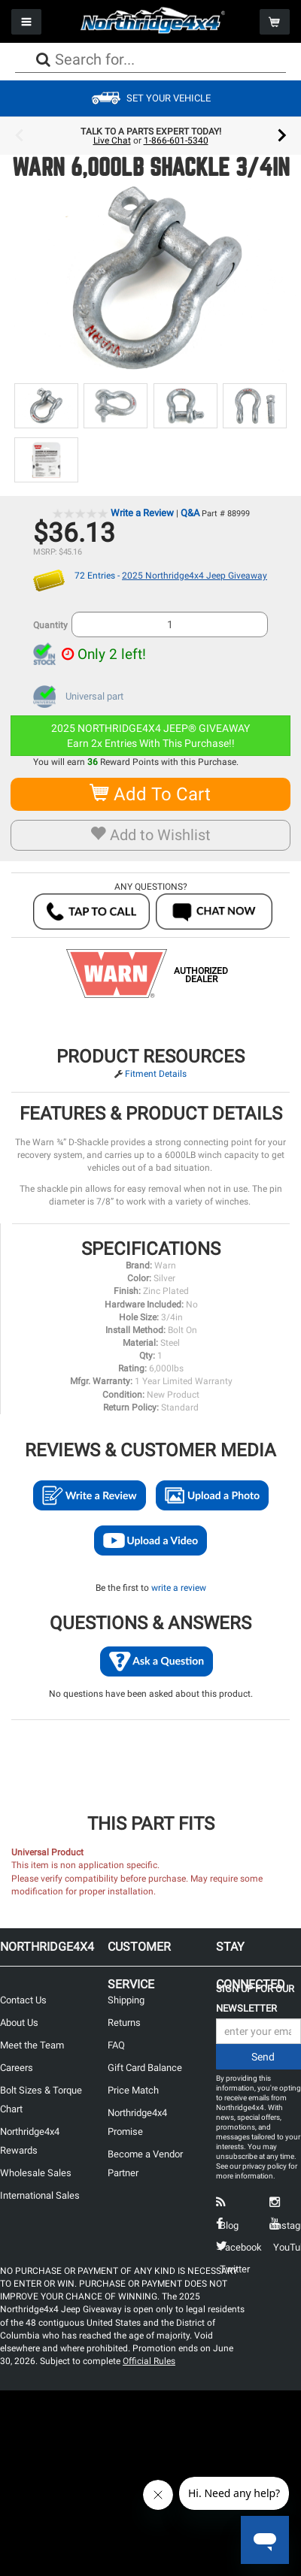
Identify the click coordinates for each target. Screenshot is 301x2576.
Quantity (50, 625)
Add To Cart (151, 794)
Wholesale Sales (35, 2172)
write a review (178, 1588)
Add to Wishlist (151, 835)
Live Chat (112, 140)
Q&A (190, 513)
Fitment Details (156, 1074)
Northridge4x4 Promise (137, 2122)
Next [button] (282, 136)
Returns (124, 2022)
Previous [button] (19, 136)
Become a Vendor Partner (145, 2163)
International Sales (40, 2195)
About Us (19, 2022)
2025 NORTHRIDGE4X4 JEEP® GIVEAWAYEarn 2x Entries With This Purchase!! (150, 735)
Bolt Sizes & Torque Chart (41, 2100)
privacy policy (264, 2166)
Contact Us (23, 2000)
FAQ (116, 2045)
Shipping (126, 2000)
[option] (150, 136)
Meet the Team (32, 2045)
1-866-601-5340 (176, 140)
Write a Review (142, 513)
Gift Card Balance (145, 2067)
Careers (16, 2067)
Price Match (133, 2090)
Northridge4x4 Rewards (29, 2141)
